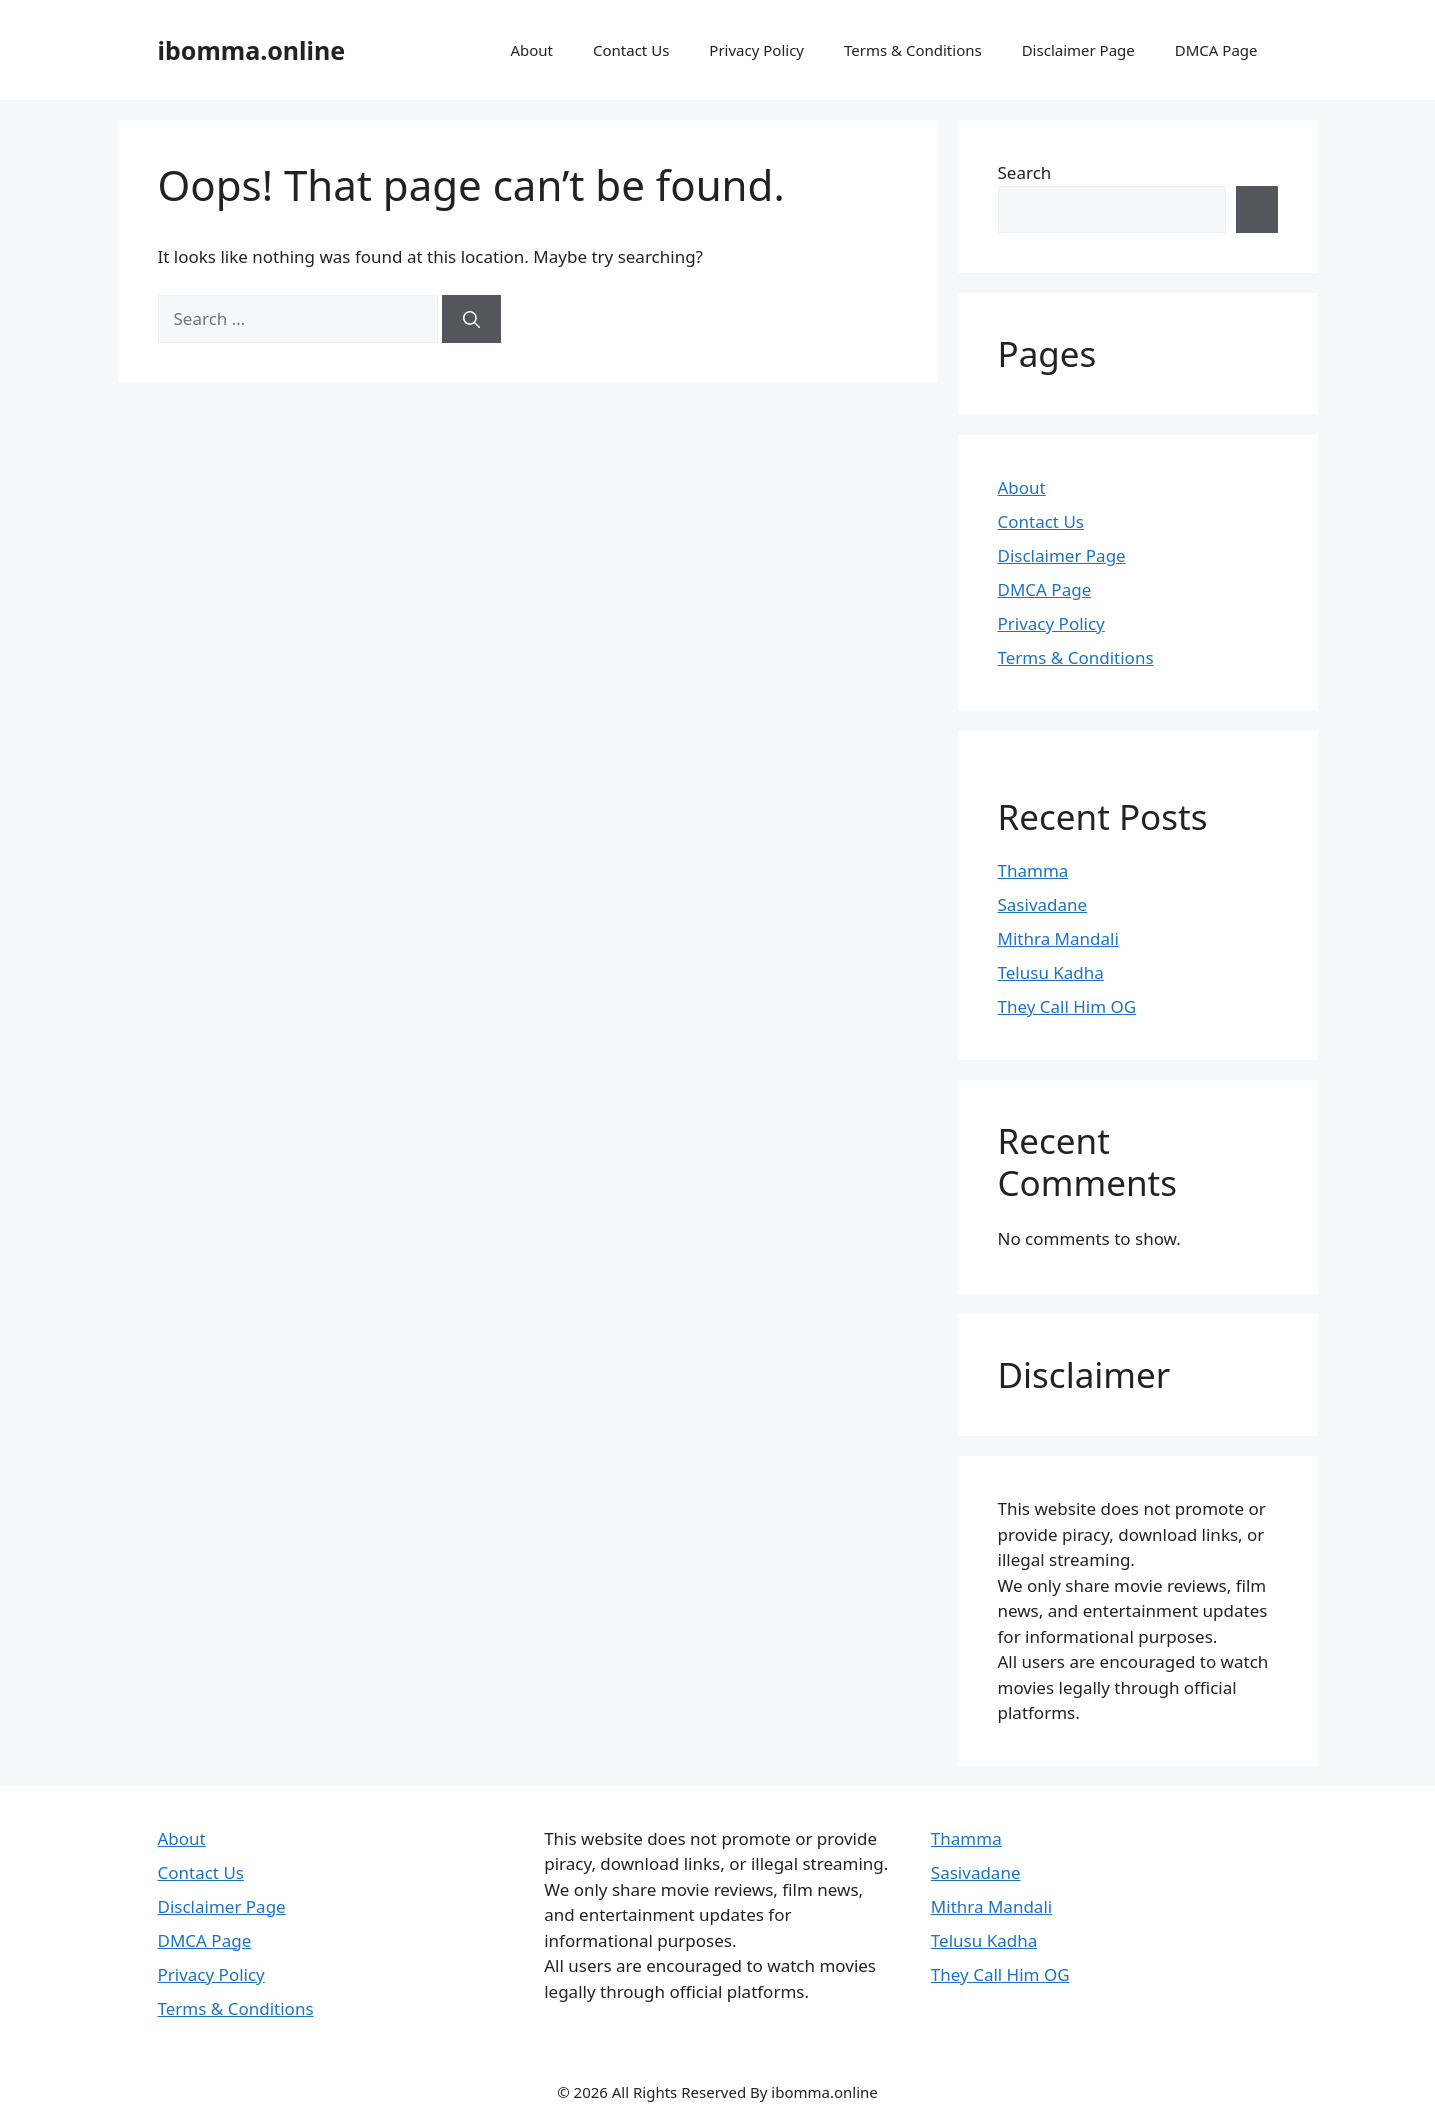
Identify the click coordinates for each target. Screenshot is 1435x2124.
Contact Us (631, 50)
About (531, 50)
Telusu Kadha (1051, 972)
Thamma (1033, 870)
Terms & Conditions (913, 50)
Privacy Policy (756, 50)
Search (1025, 172)
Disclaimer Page (1078, 50)
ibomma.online (252, 50)
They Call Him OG (1067, 1006)
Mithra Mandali (1058, 938)
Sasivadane (1043, 904)
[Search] (471, 319)
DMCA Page (1216, 50)
